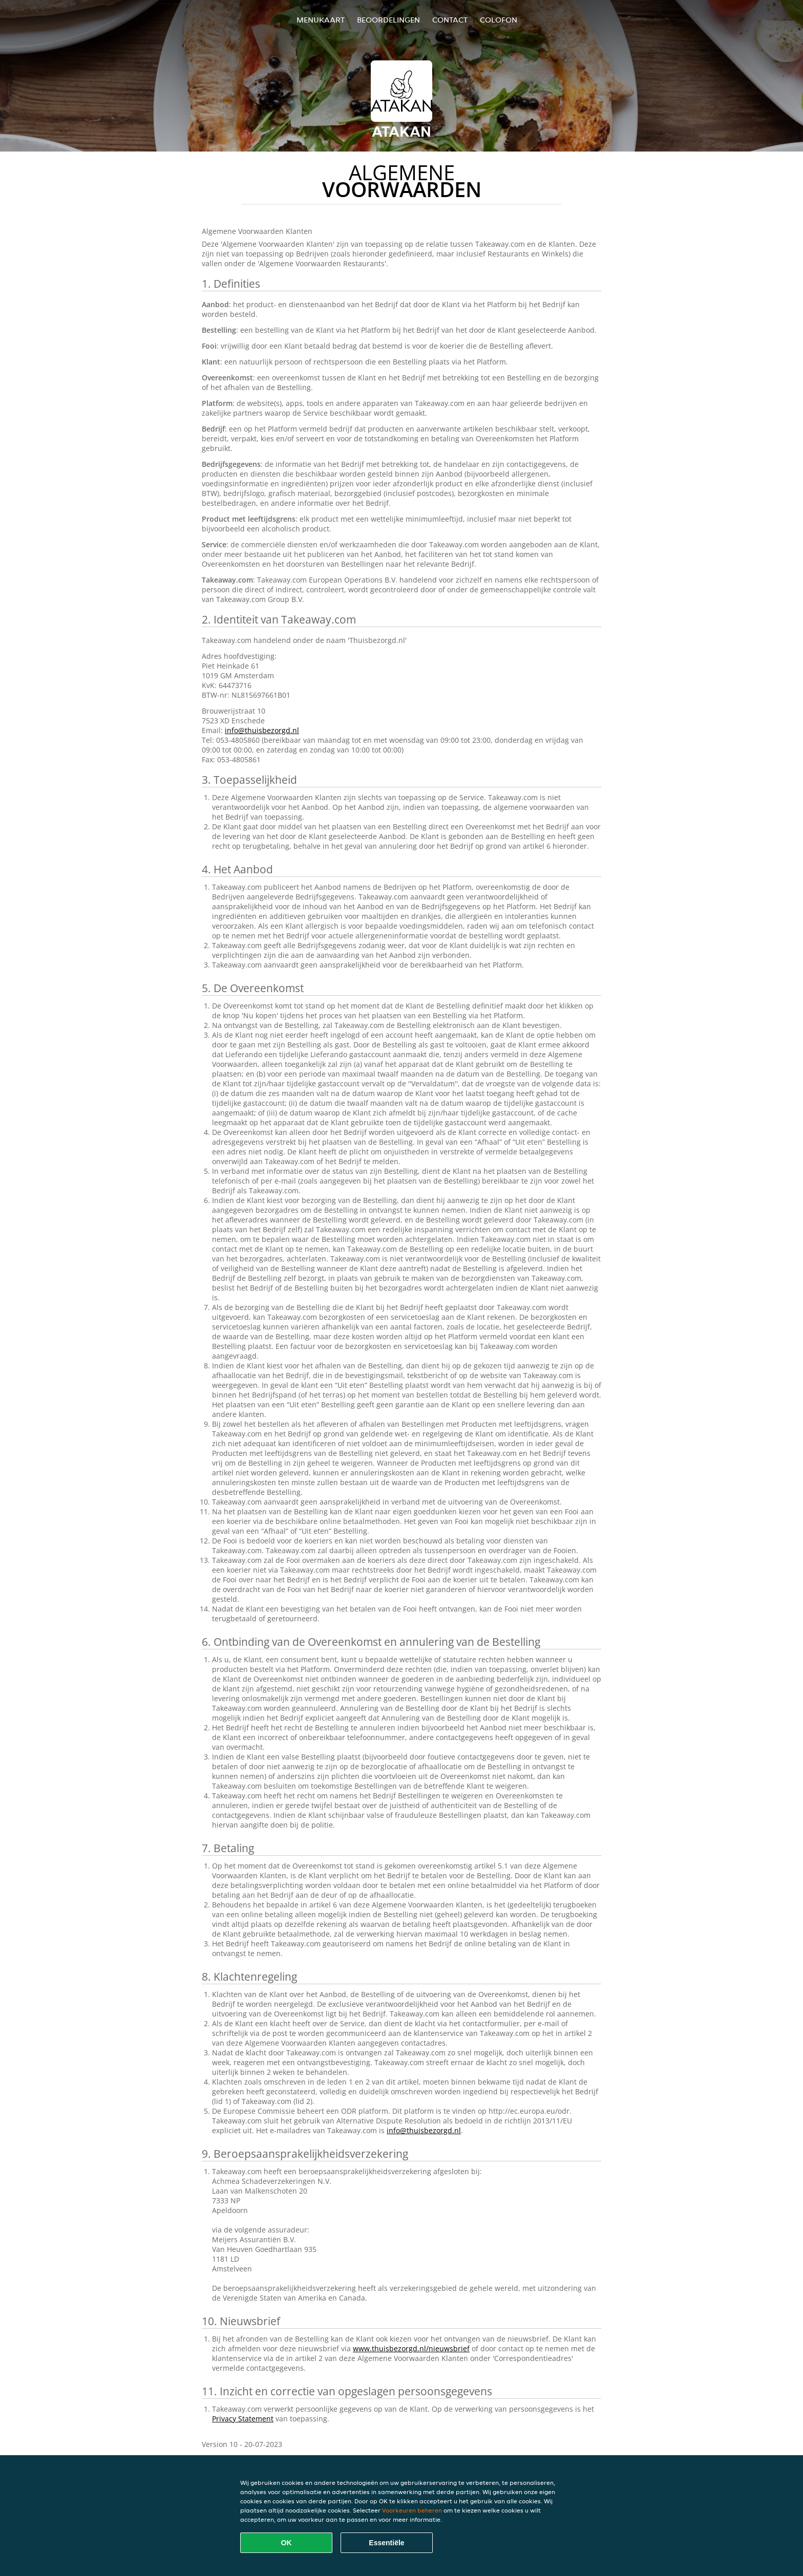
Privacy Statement (242, 2418)
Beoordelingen (388, 19)
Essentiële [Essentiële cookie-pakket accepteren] (386, 2543)
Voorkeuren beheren (412, 2510)
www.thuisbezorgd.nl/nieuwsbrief (411, 2348)
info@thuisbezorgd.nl (262, 730)
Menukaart (321, 19)
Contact (450, 19)
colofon (498, 19)
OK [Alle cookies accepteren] (286, 2543)
